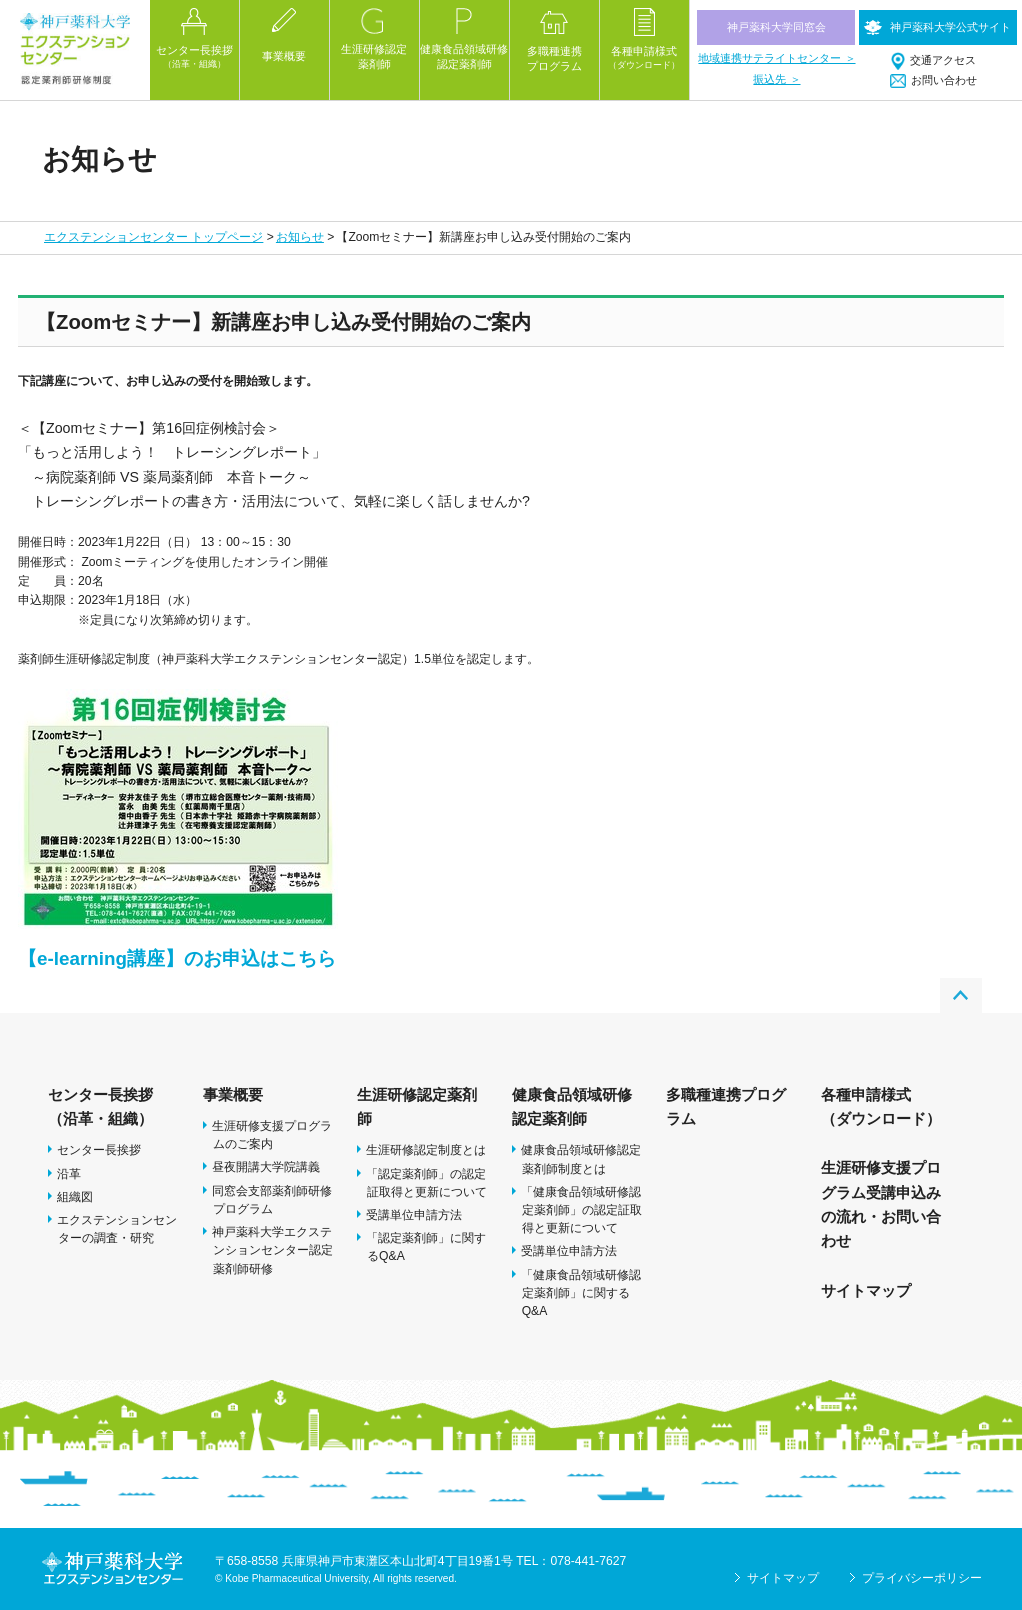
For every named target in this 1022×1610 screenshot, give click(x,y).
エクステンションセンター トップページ (153, 237)
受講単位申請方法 (414, 1215)
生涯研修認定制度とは (426, 1150)
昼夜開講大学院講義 (266, 1167)
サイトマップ (866, 1290)
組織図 (75, 1197)
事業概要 (233, 1094)
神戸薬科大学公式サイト (950, 27)
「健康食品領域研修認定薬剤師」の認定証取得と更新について (581, 1210)
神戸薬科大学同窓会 (776, 27)
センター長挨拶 (99, 1150)
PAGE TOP (961, 995)
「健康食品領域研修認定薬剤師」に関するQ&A (581, 1293)
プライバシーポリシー (922, 1578)
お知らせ (300, 237)
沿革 (69, 1174)
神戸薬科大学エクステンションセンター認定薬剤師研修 (272, 1250)
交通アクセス (943, 60)
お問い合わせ (944, 80)
